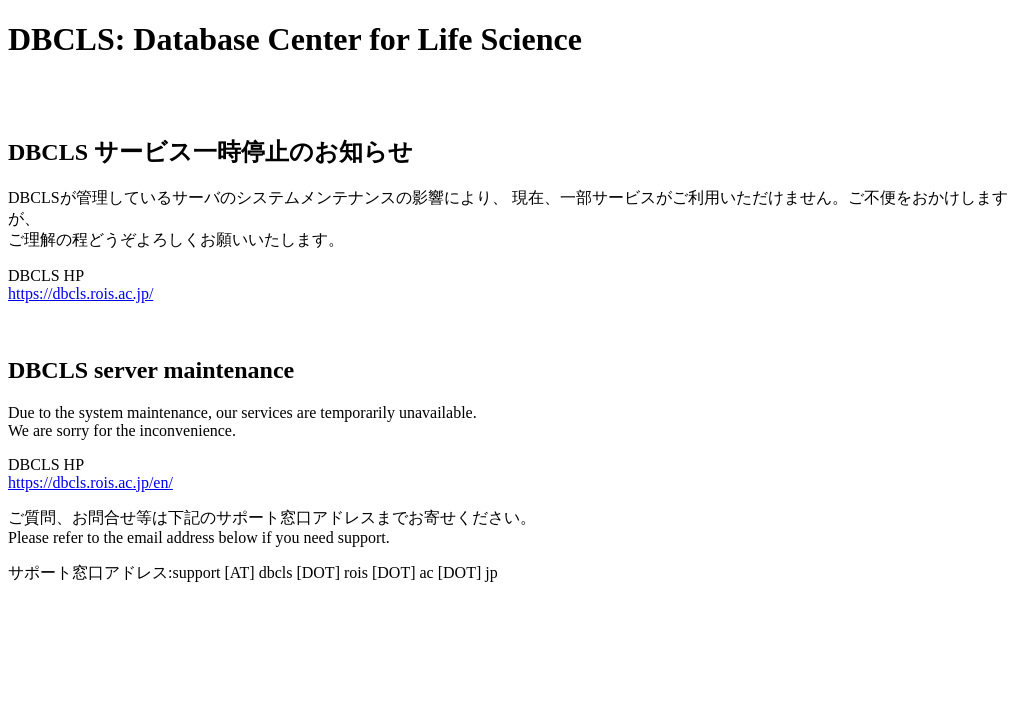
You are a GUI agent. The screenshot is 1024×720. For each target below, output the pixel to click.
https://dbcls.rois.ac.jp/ (80, 293)
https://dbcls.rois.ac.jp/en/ (90, 482)
